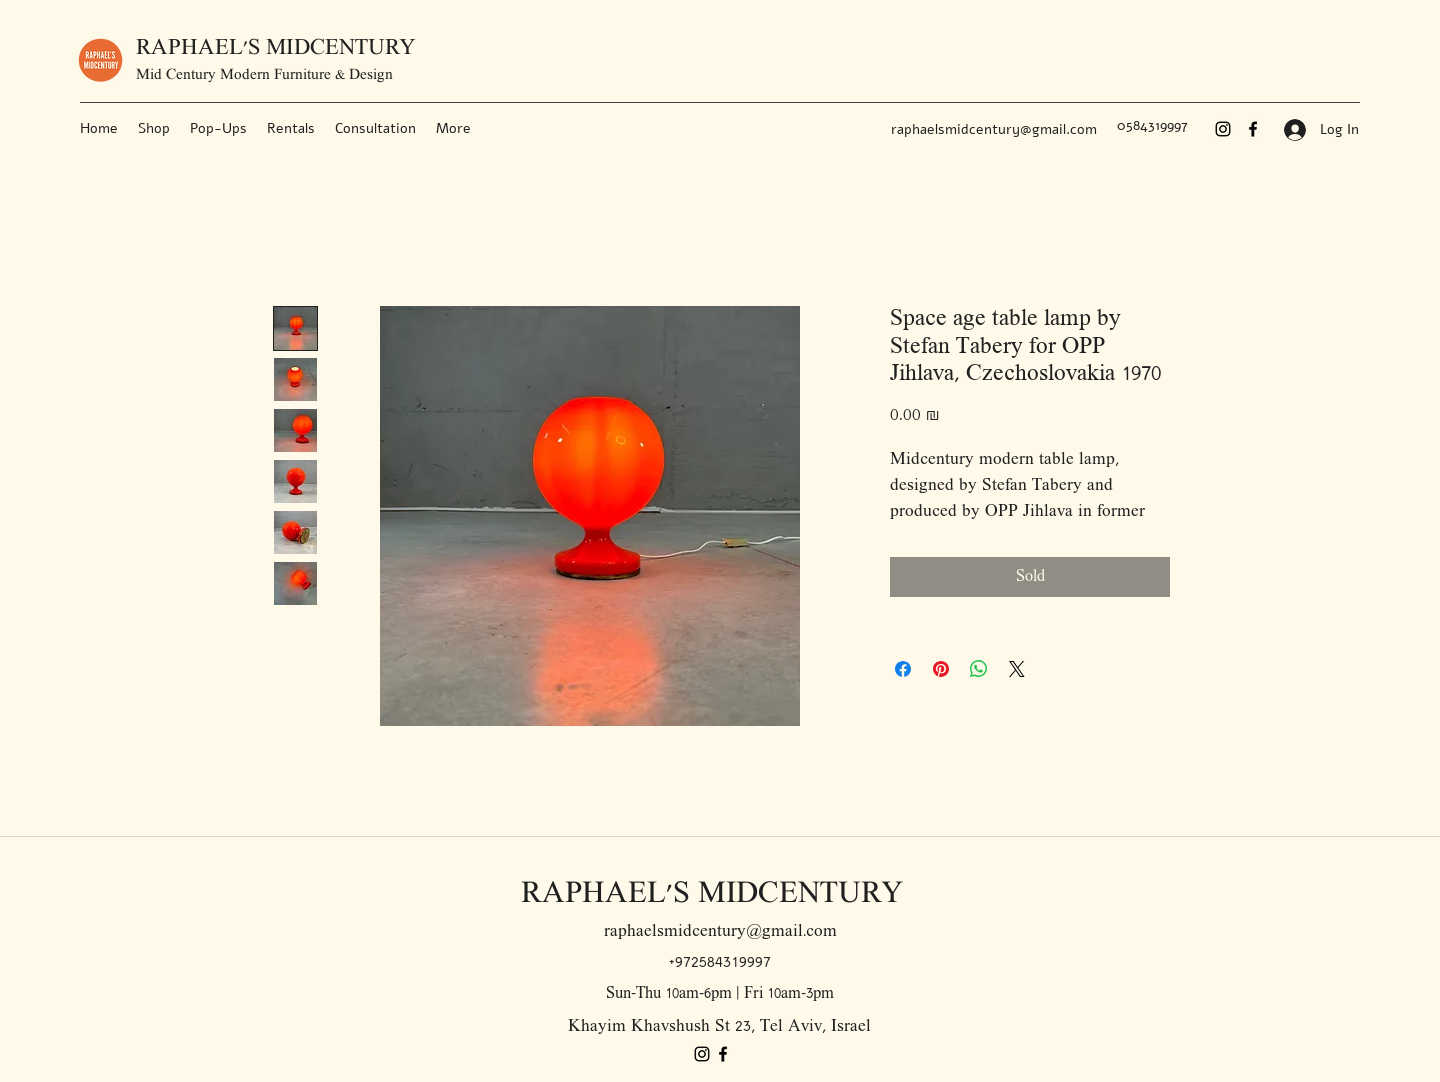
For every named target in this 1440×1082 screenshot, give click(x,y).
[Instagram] (1223, 129)
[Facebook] (1253, 129)
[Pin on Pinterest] (941, 669)
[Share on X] (1017, 669)
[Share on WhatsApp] (979, 669)
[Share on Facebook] (903, 669)
